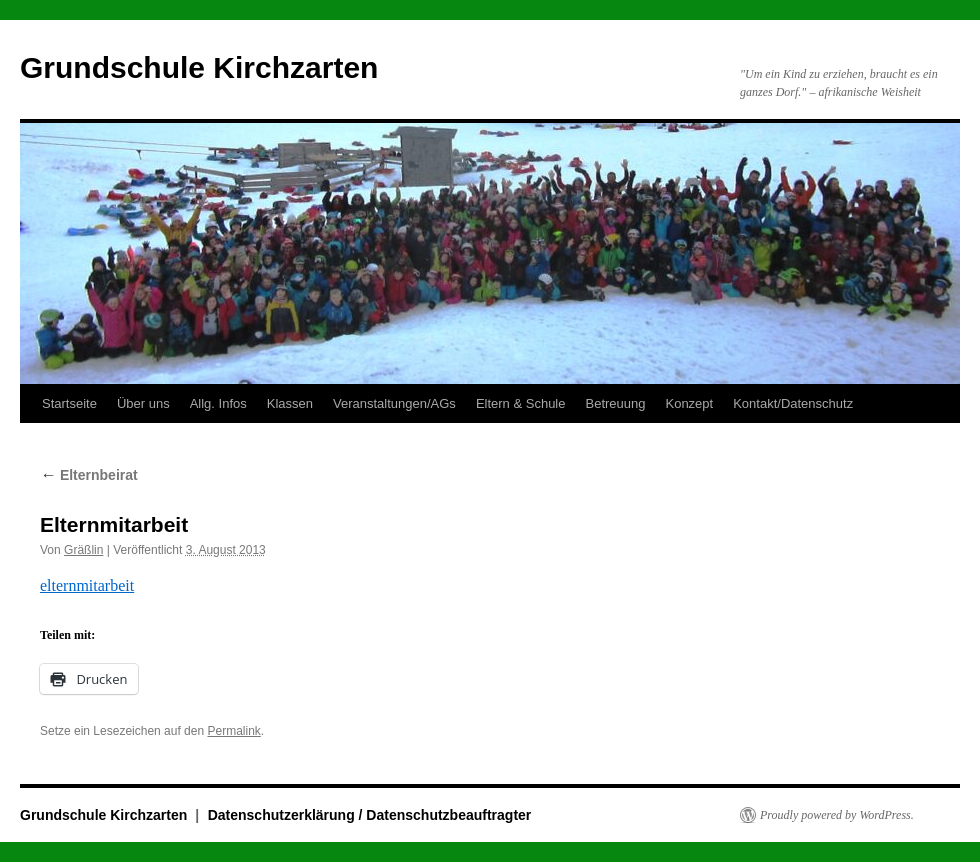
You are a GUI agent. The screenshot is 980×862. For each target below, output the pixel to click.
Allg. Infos (218, 403)
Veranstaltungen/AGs (394, 403)
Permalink (233, 731)
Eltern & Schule (521, 403)
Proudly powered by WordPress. (837, 815)
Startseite (69, 403)
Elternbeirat (89, 475)
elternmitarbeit (87, 585)
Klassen (290, 403)
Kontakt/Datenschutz (793, 403)
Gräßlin (83, 550)
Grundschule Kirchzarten (199, 67)
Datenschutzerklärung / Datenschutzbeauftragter (370, 815)
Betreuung (615, 403)
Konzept (689, 403)
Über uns (143, 403)
